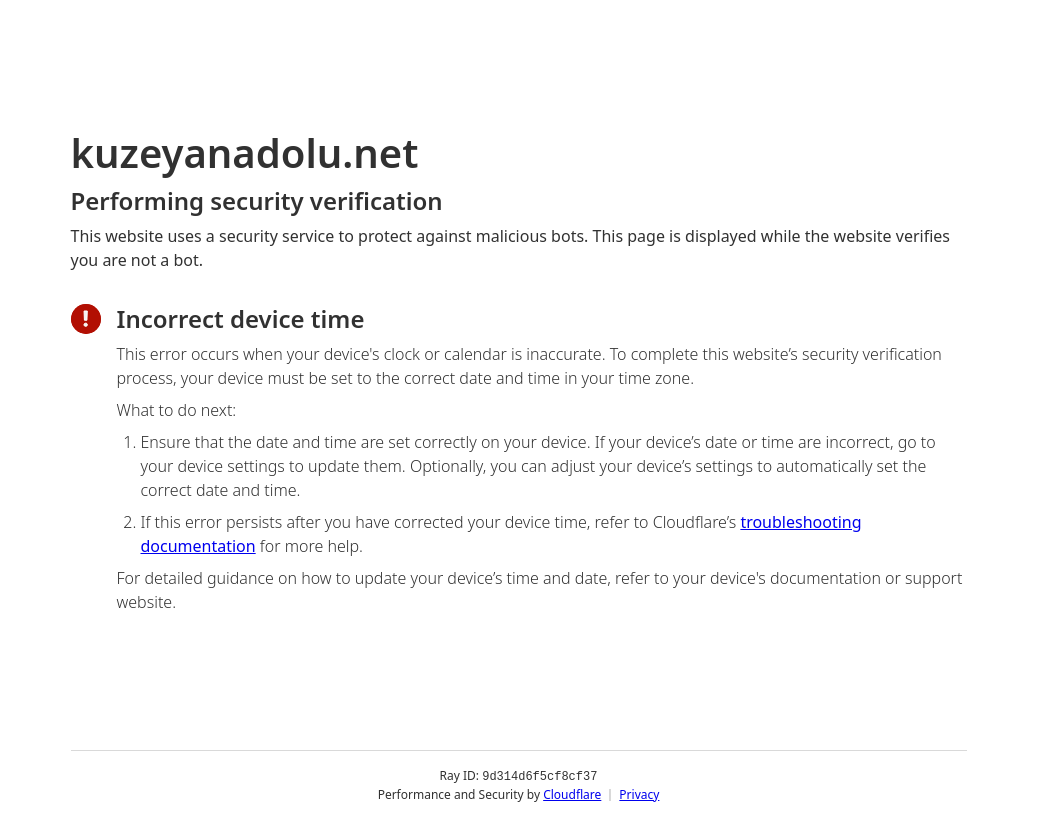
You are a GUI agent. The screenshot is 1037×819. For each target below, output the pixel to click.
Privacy (639, 793)
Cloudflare (572, 793)
